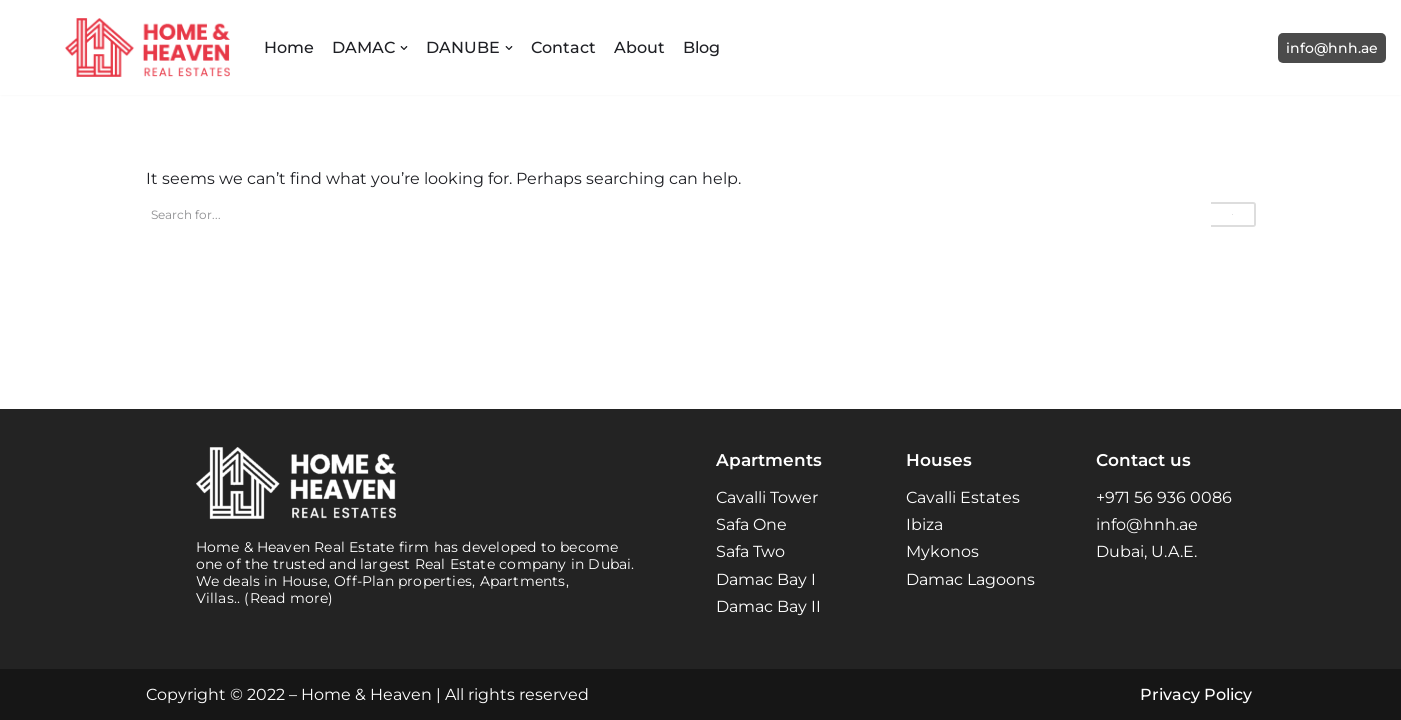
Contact (563, 47)
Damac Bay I (766, 579)
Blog (701, 47)
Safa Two (750, 551)
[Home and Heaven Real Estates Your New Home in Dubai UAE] (147, 47)
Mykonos (942, 551)
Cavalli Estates (963, 497)
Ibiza (924, 524)
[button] (404, 48)
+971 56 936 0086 (1164, 497)
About (639, 47)
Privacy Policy (1196, 694)
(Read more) (288, 598)
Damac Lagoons (970, 579)
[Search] (678, 214)
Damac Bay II (768, 606)
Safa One (751, 524)
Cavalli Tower (767, 497)
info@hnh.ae (1332, 48)
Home (289, 47)
